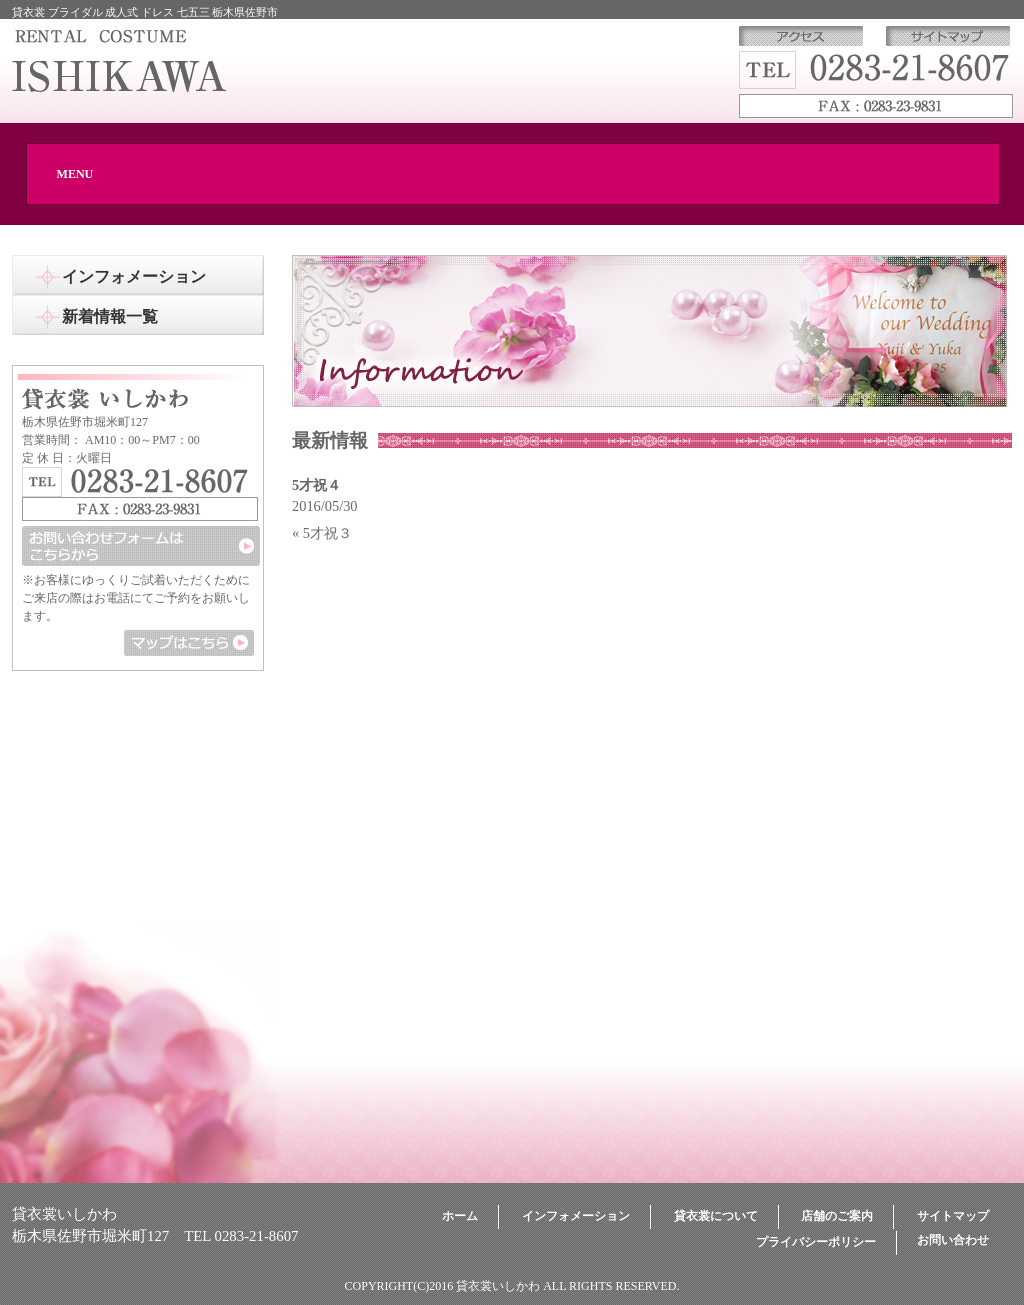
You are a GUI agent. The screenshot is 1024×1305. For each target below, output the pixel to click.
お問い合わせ (953, 1240)
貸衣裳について (716, 1216)
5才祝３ (327, 533)
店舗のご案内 (837, 1216)
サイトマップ (953, 1216)
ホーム (460, 1216)
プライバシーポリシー (816, 1242)
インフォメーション (576, 1216)
